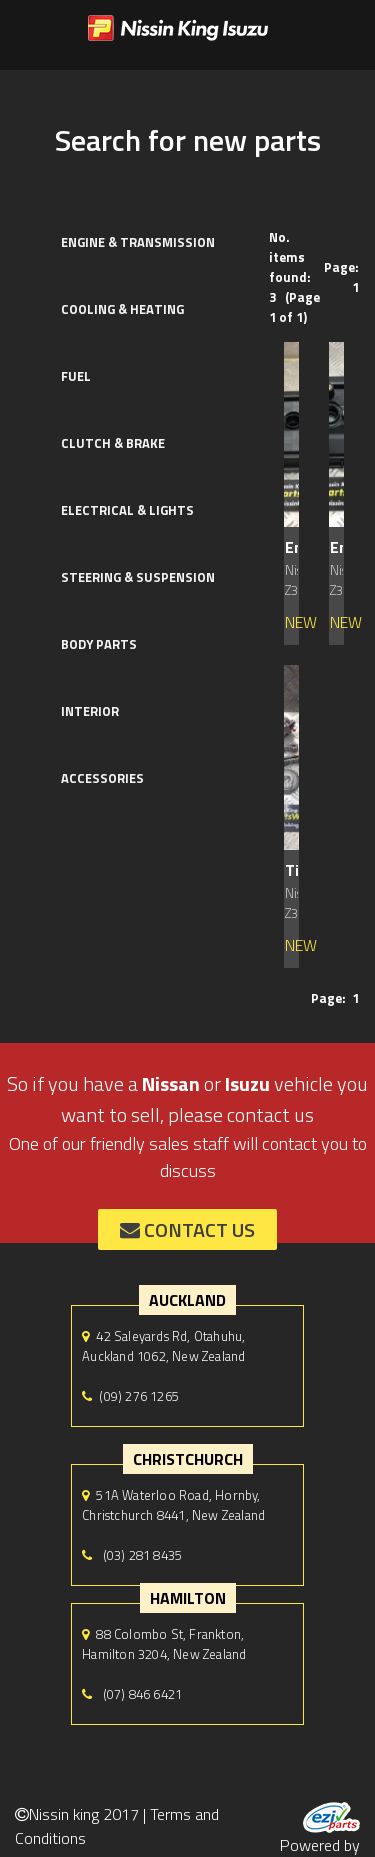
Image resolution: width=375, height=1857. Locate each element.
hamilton (188, 1598)
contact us (187, 1229)
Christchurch (188, 1459)
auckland (187, 1300)
